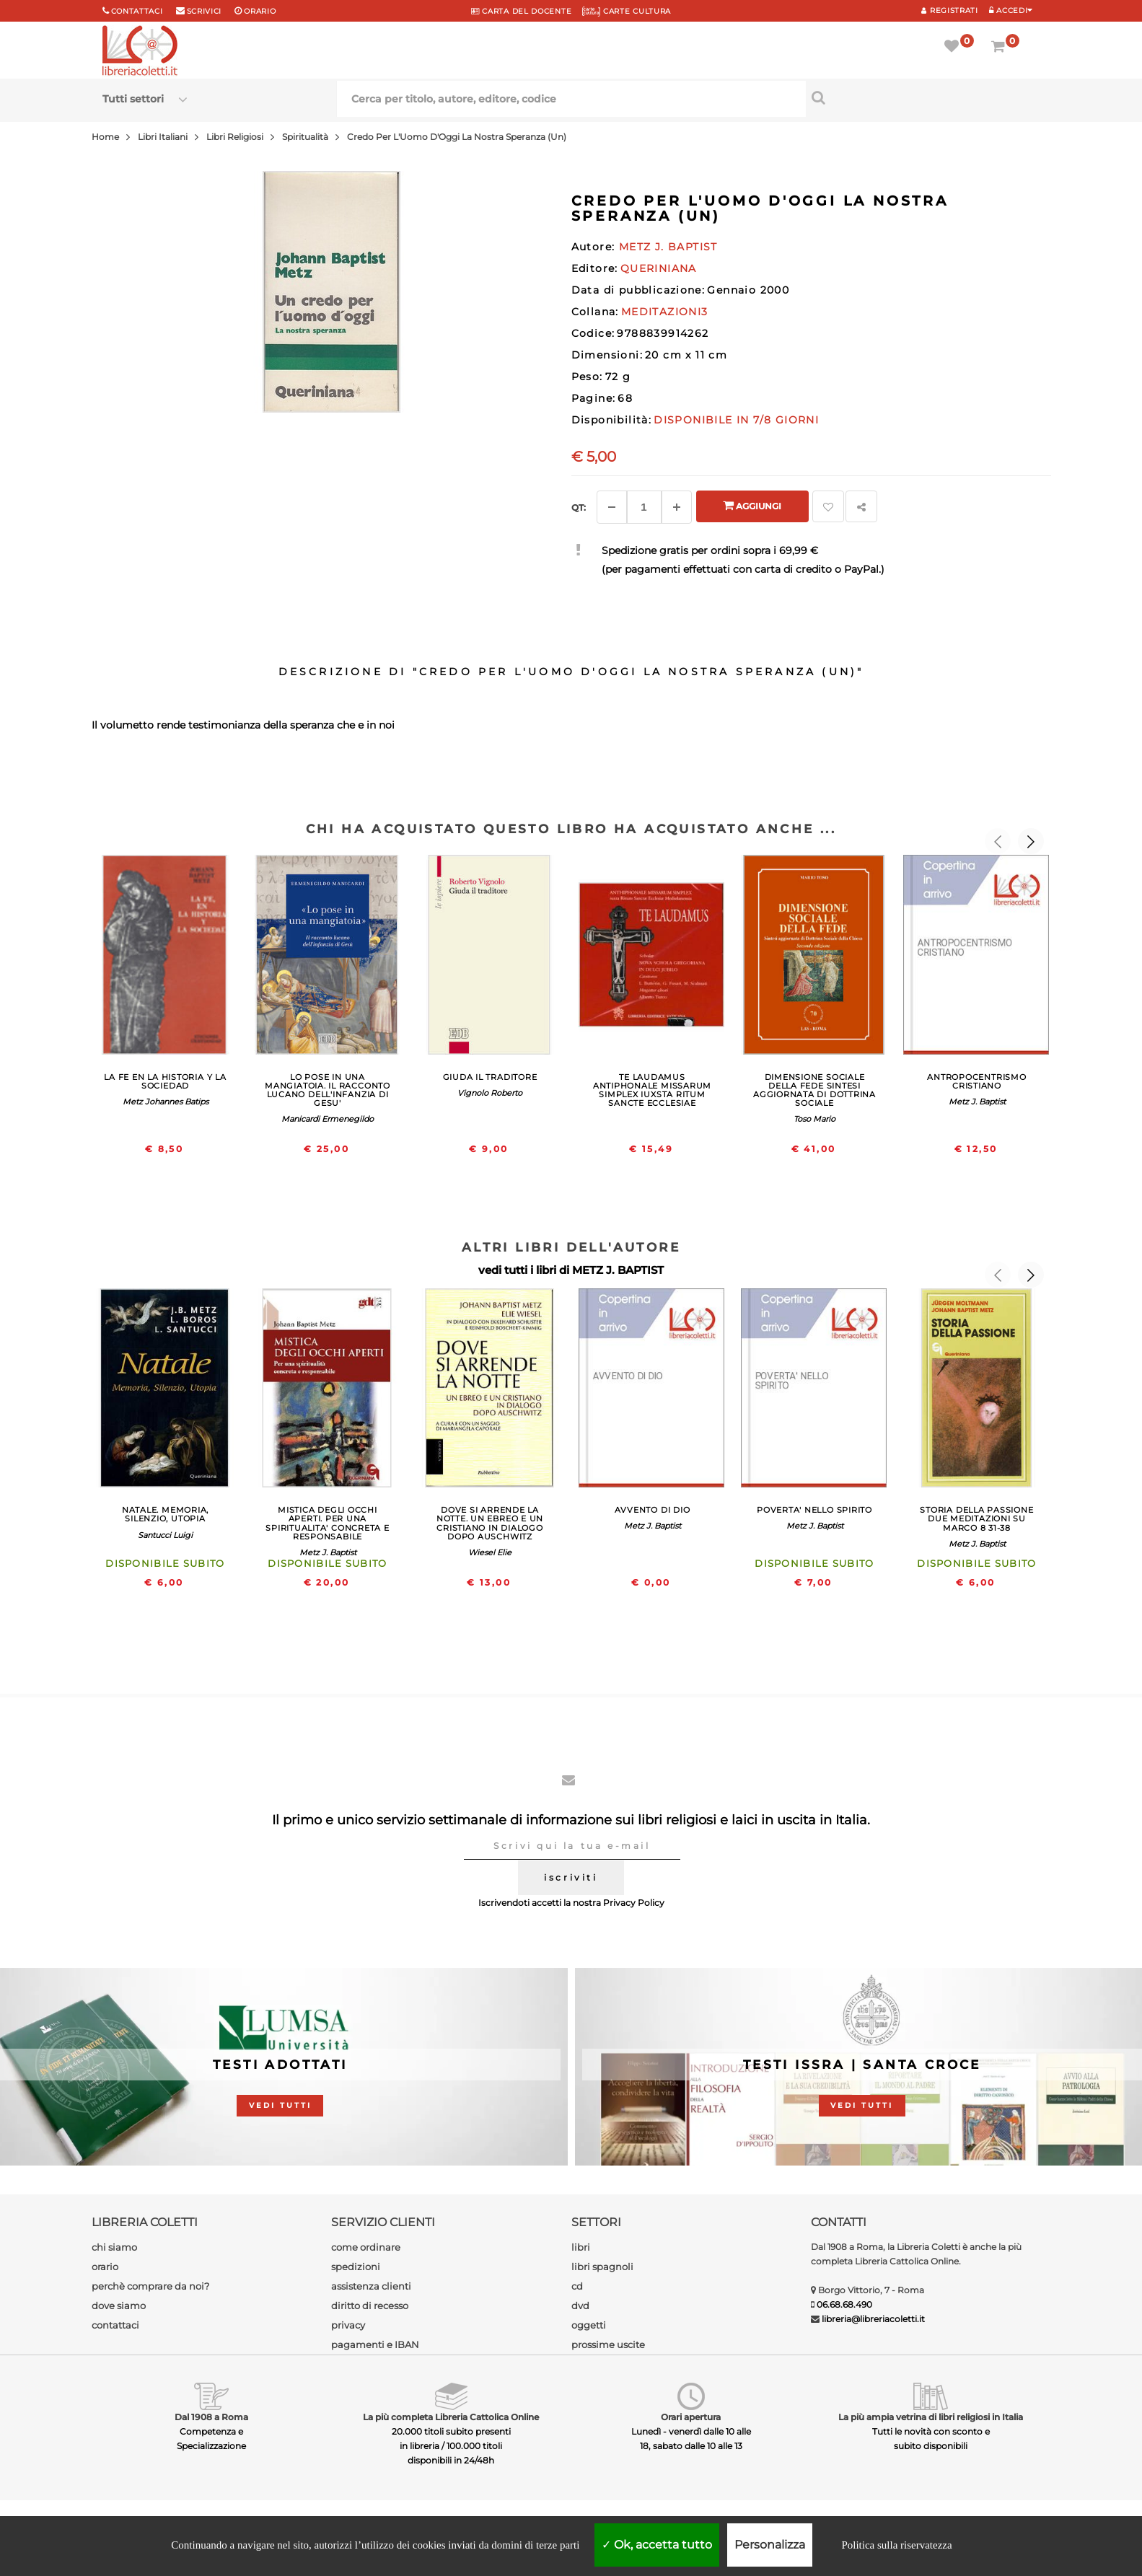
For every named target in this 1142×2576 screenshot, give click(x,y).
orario (260, 11)
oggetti (588, 2325)
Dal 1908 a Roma (211, 2417)
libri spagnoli (602, 2266)
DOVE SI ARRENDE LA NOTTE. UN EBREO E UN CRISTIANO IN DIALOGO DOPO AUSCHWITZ (489, 1523)
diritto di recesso (369, 2305)
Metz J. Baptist (977, 1101)
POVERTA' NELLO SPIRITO (814, 1510)
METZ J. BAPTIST (618, 1270)
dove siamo (119, 2305)
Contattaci (137, 11)
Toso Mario (814, 1119)
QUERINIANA (658, 268)
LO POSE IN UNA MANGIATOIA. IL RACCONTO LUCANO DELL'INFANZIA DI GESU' (327, 1090)
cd (577, 2286)
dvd (580, 2305)
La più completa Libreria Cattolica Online (451, 2417)
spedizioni (355, 2266)
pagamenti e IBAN (375, 2344)
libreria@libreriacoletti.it (873, 2318)
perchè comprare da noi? (150, 2286)
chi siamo (114, 2247)
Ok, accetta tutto (657, 2544)
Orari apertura (691, 2417)
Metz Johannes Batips (165, 1101)
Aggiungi (752, 505)
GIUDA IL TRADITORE (490, 1077)
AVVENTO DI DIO (652, 1510)
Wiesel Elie (489, 1552)
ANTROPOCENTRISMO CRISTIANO (976, 1081)
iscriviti (570, 1877)
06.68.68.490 (844, 2304)
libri (580, 2247)
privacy (348, 2325)
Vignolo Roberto (489, 1093)
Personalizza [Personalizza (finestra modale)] (769, 2544)
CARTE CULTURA (626, 11)
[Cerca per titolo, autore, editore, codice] (923, 97)
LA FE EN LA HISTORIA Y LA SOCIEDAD (165, 1081)
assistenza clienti (371, 2286)
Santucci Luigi (165, 1535)
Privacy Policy (633, 1902)
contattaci (115, 2325)
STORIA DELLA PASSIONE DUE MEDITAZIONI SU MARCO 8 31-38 (976, 1518)
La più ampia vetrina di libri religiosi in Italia (930, 2417)
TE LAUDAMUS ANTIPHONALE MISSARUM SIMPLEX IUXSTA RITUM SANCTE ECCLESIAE (652, 1090)
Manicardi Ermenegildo (327, 1119)
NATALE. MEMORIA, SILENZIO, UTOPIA (165, 1514)
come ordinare (365, 2247)
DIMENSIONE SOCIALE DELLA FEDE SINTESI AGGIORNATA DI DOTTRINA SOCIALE (814, 1090)
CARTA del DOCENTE (521, 11)
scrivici (204, 11)
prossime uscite (608, 2344)
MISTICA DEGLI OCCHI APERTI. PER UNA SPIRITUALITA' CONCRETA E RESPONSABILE (327, 1523)
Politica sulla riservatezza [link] (896, 2545)
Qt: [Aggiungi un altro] (578, 507)
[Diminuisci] (611, 507)
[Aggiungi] (676, 507)
